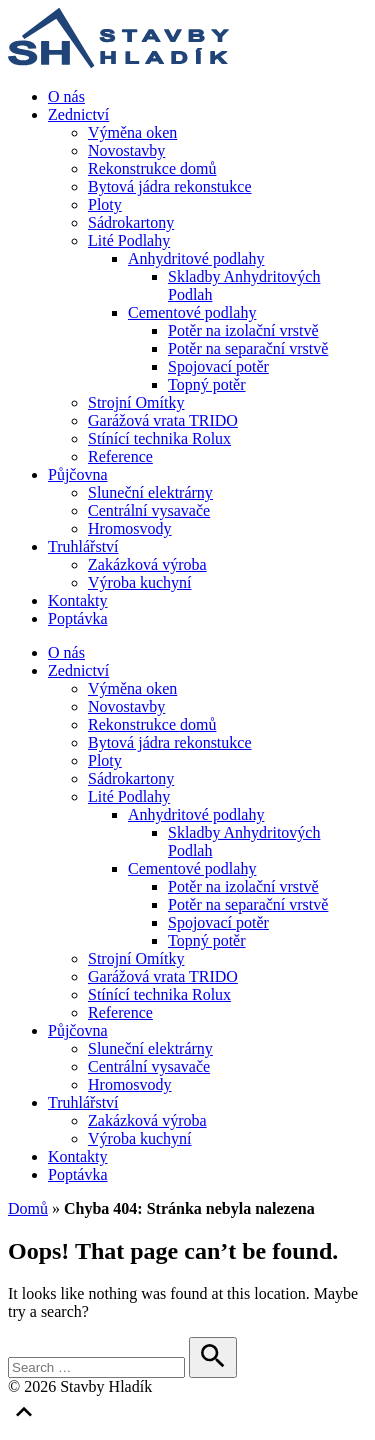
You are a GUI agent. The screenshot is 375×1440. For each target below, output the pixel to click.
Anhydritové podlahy (196, 258)
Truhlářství (83, 546)
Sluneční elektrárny (150, 492)
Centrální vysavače (149, 510)
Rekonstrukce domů (152, 168)
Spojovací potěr (218, 366)
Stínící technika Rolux (159, 438)
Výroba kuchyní (140, 582)
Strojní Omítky (136, 402)
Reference (120, 456)
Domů (28, 1208)
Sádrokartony (131, 222)
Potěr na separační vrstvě (248, 348)
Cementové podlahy (192, 312)
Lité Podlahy (129, 240)
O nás (66, 96)
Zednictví (78, 114)
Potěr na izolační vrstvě (243, 330)
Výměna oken (132, 132)
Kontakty (78, 600)
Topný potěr (207, 384)
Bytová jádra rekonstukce (170, 186)
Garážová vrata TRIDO (163, 420)
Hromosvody (130, 528)
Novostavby (126, 150)
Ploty (105, 204)
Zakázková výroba (147, 564)
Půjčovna (78, 474)
